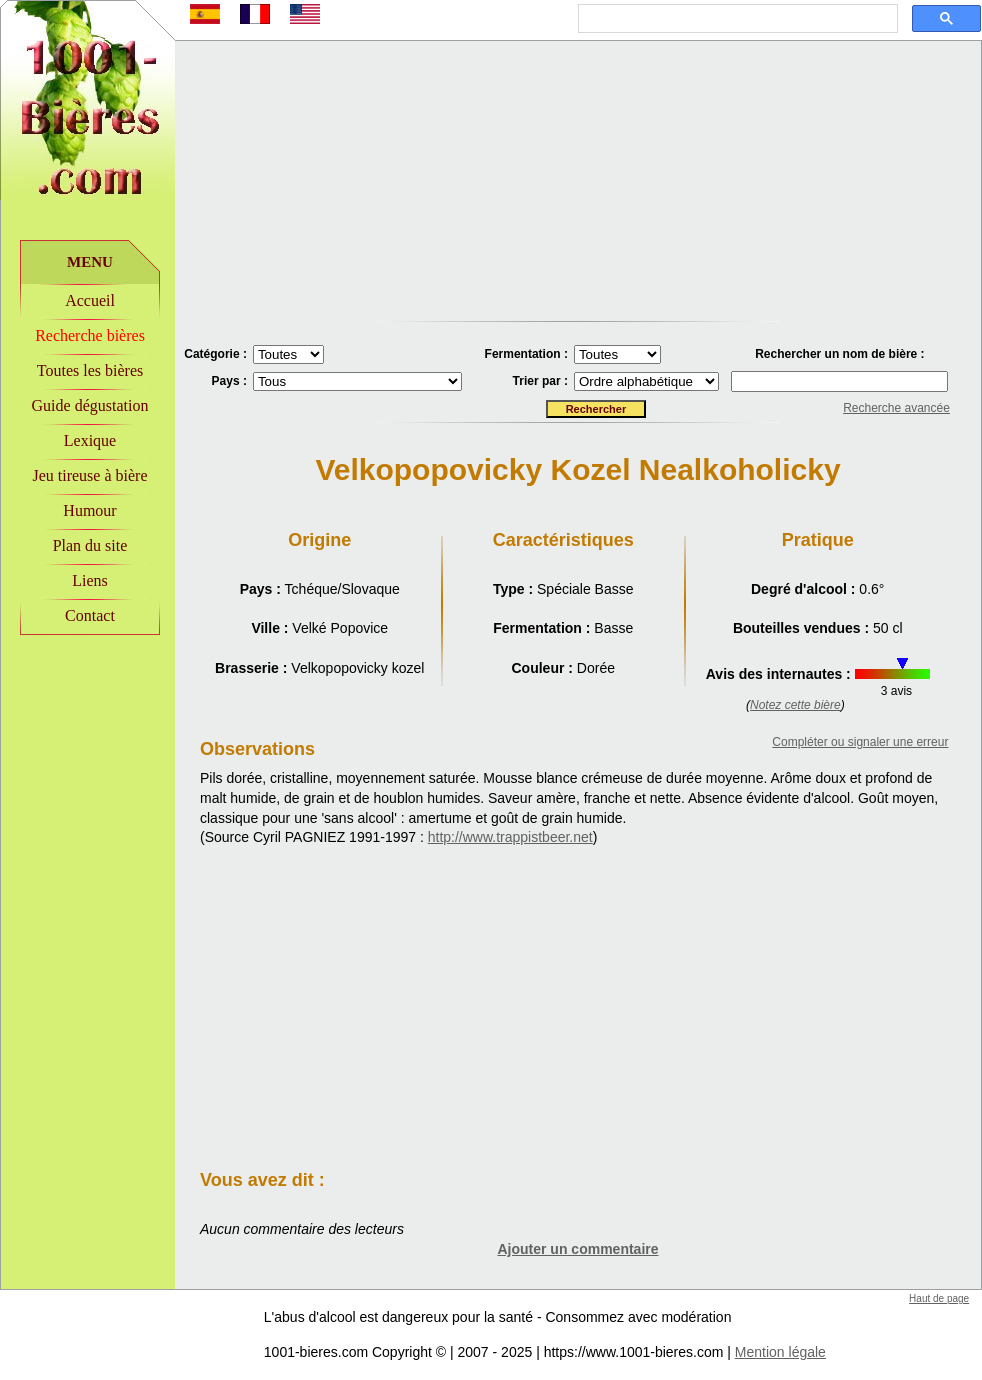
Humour (89, 510)
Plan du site (90, 545)
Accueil (90, 300)
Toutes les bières (90, 370)
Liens (90, 580)
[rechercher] (736, 19)
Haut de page (939, 1298)
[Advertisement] (88, 771)
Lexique (90, 440)
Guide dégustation (90, 405)
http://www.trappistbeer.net (510, 837)
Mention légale (780, 1352)
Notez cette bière (795, 705)
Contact (90, 615)
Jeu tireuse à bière (89, 475)
